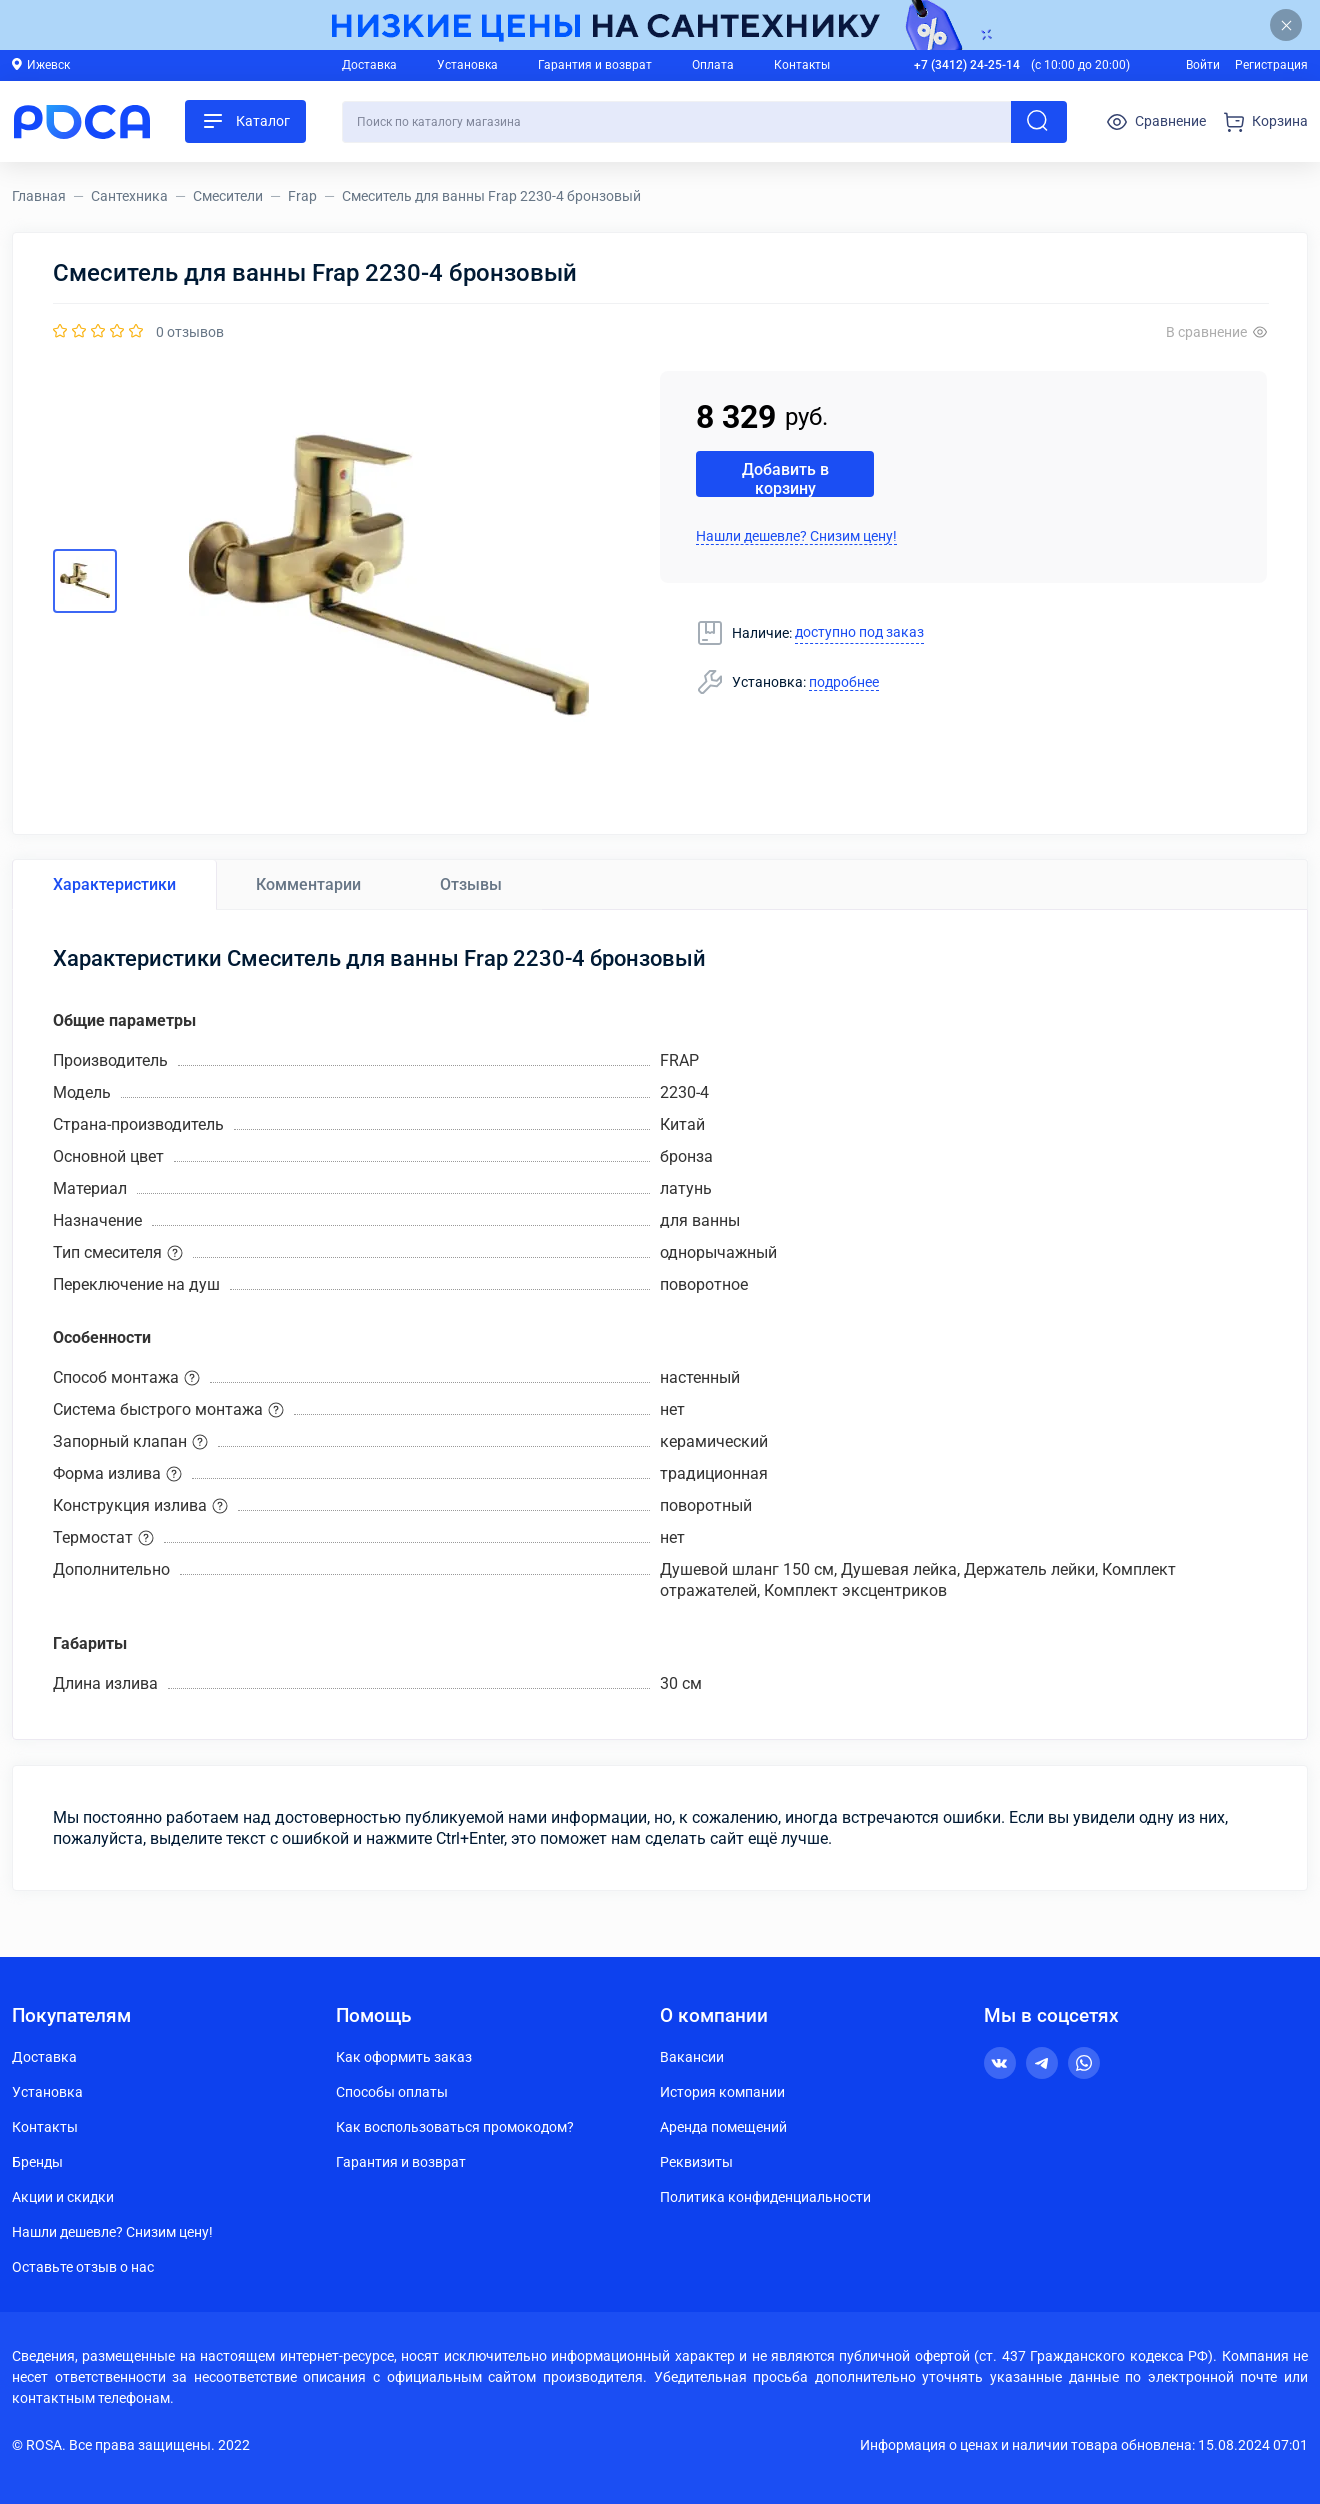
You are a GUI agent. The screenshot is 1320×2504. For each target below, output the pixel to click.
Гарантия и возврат (595, 65)
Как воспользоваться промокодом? (455, 2127)
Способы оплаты (392, 2092)
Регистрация (1271, 65)
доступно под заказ (859, 632)
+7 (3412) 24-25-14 (967, 65)
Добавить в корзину (785, 478)
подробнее (844, 682)
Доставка (369, 65)
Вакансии (692, 2057)
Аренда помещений (723, 2127)
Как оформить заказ (404, 2057)
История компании (722, 2092)
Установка (467, 65)
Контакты (802, 65)
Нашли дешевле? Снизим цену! (796, 536)
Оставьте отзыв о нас (83, 2267)
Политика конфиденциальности (765, 2197)
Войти (1203, 65)
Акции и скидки (63, 2197)
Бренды (37, 2162)
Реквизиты (696, 2162)
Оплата (713, 65)
